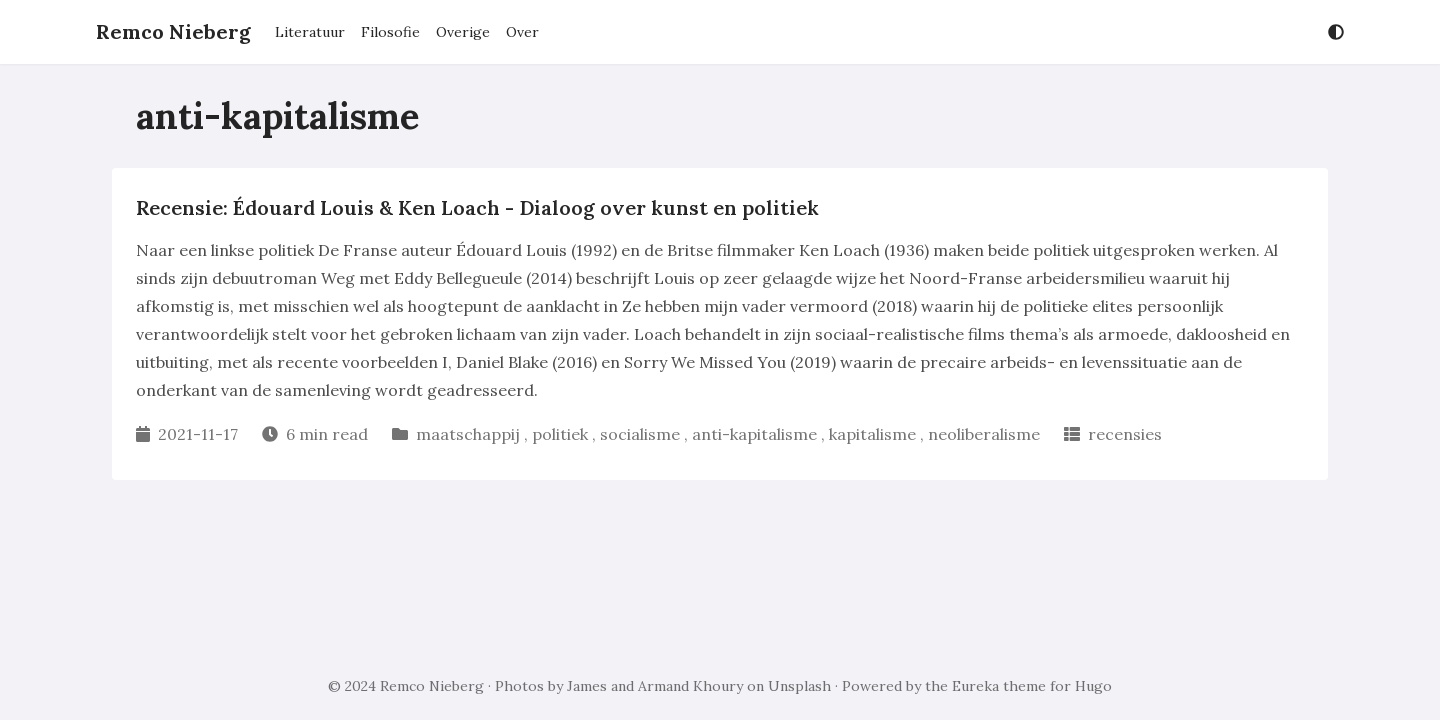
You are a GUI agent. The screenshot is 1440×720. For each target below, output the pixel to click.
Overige (463, 32)
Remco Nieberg (173, 31)
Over (522, 32)
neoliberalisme (984, 434)
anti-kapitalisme (754, 434)
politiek (560, 434)
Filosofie (390, 32)
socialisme (640, 434)
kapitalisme (872, 434)
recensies (1125, 434)
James (587, 686)
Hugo (1093, 686)
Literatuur (310, 32)
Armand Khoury (690, 686)
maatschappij (468, 434)
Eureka (975, 686)
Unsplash (799, 686)
